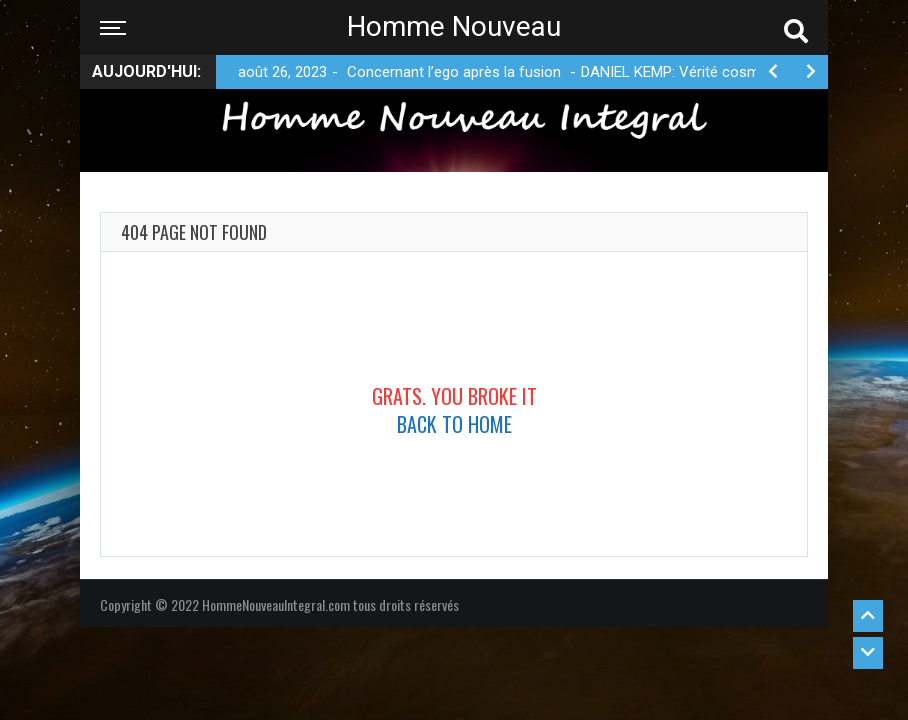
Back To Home (454, 424)
